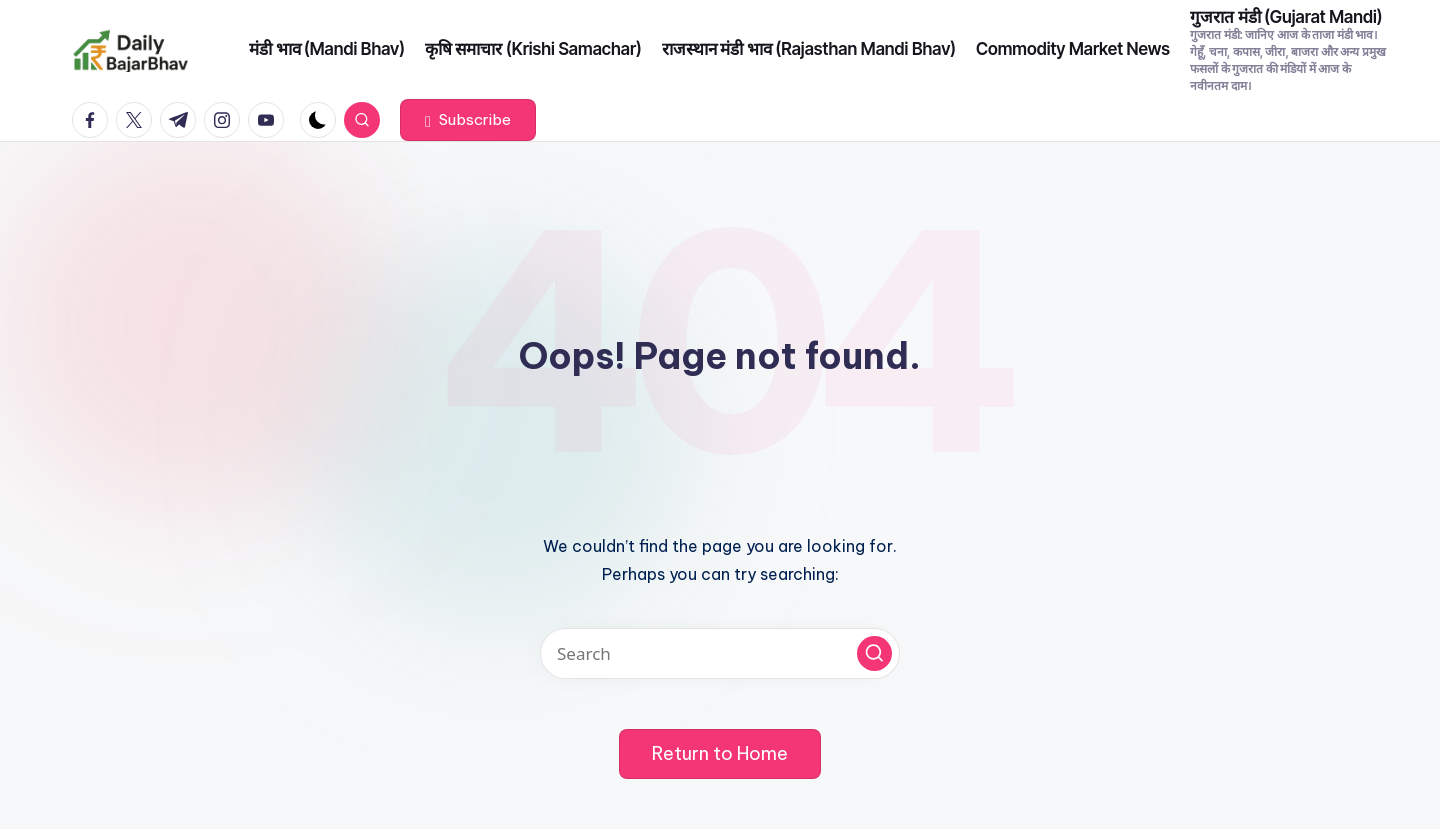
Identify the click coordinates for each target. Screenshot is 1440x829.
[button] (468, 120)
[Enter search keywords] (720, 653)
